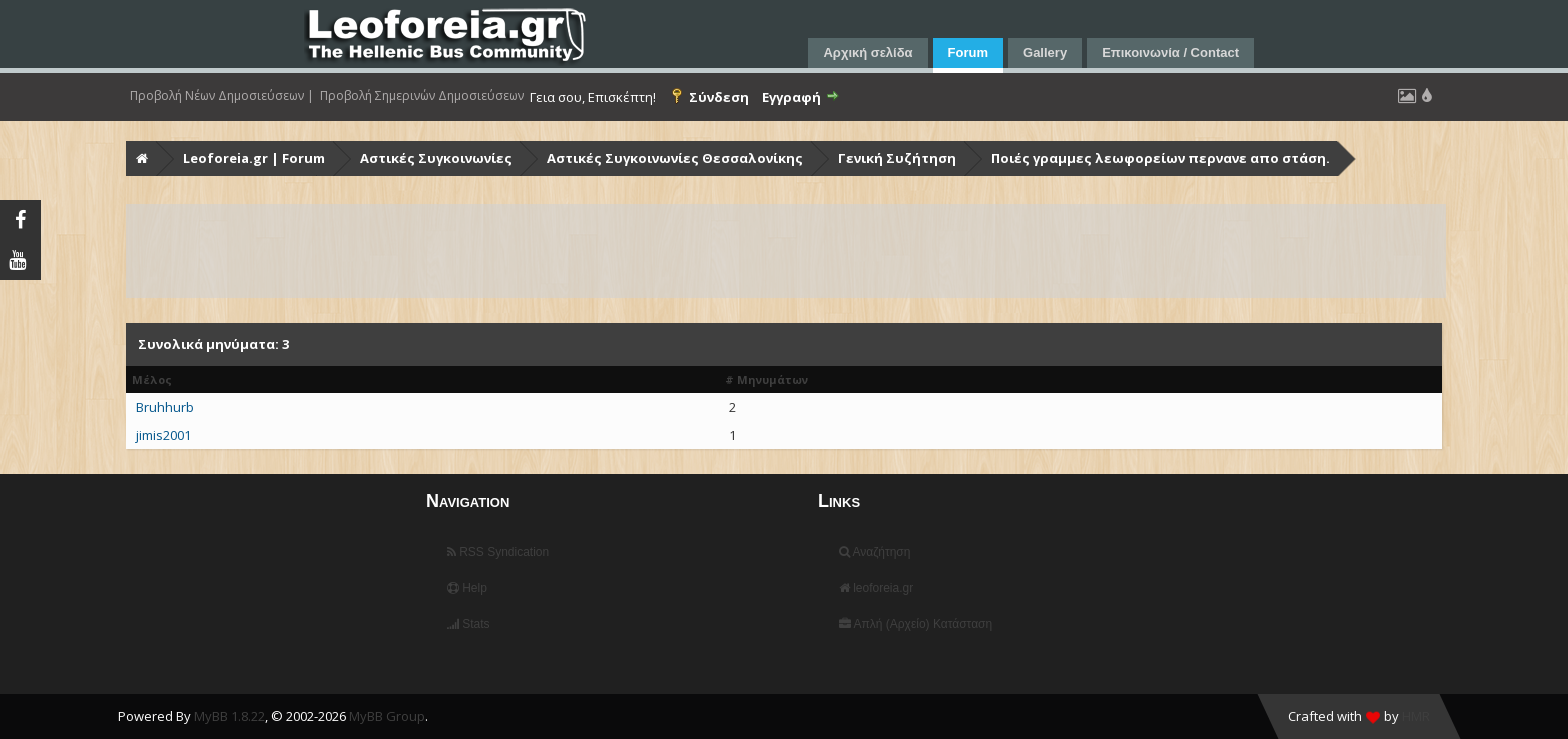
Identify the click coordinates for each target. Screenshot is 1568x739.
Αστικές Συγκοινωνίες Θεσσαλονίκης (675, 158)
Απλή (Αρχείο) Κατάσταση (915, 624)
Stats (468, 624)
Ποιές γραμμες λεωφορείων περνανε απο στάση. (1160, 158)
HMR (1416, 716)
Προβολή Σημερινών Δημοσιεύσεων (422, 96)
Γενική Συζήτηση (897, 158)
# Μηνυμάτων (766, 379)
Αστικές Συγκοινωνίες (436, 158)
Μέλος (152, 379)
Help (467, 588)
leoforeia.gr (876, 588)
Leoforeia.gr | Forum (254, 158)
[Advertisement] (728, 251)
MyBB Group (387, 716)
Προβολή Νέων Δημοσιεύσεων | (222, 96)
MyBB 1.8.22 (229, 716)
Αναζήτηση (875, 552)
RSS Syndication (498, 552)
